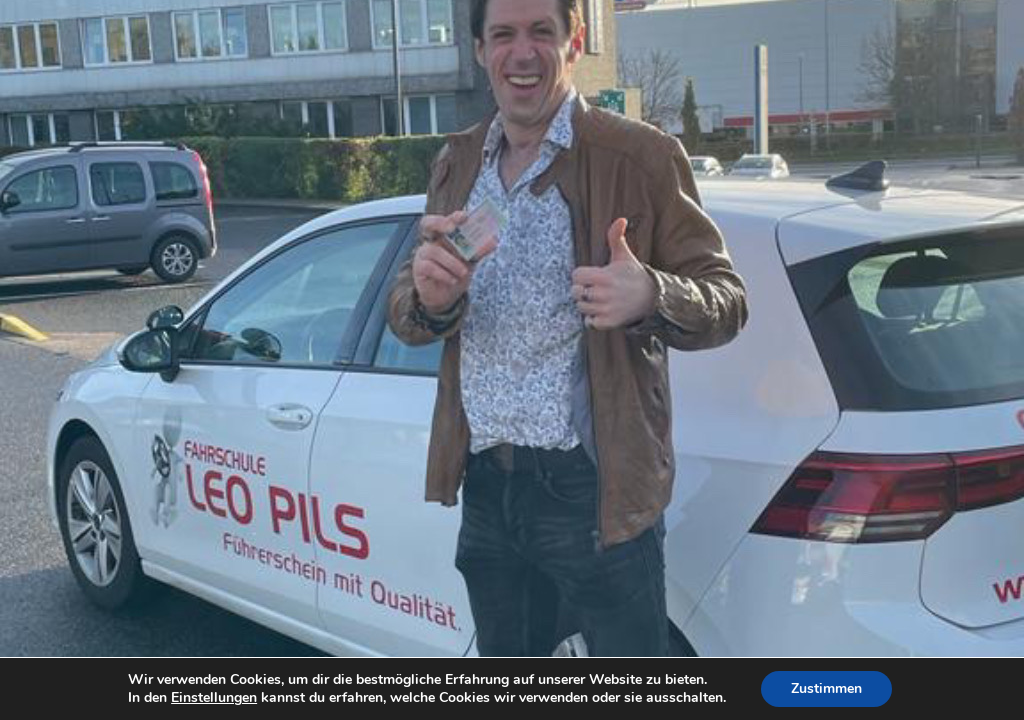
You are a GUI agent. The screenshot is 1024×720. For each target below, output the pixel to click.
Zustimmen (826, 688)
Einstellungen (214, 698)
